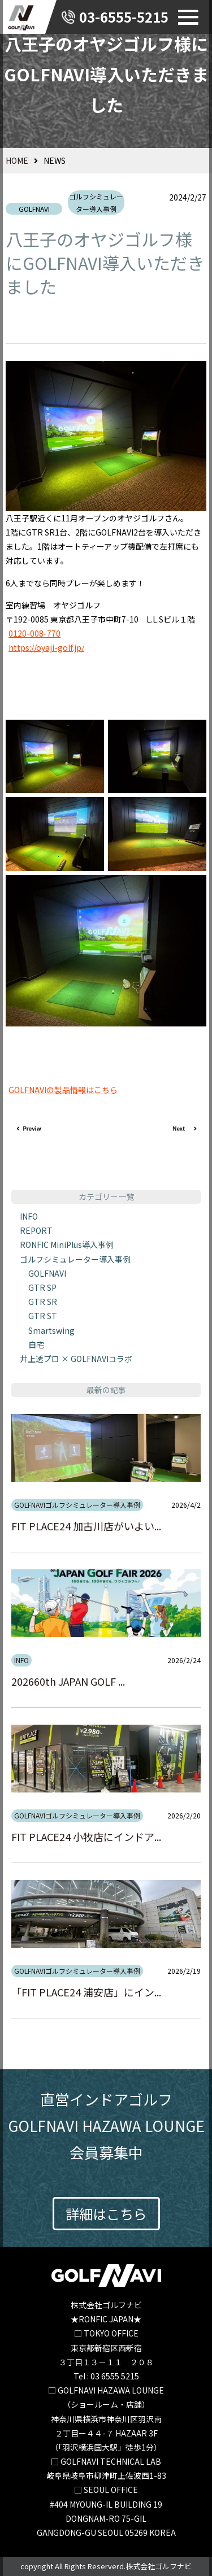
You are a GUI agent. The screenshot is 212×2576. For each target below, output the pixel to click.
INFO (29, 1216)
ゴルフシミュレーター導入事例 (96, 203)
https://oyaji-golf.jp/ (46, 647)
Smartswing (51, 1330)
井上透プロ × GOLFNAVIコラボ (76, 1358)
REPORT (36, 1230)
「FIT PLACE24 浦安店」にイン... (86, 1992)
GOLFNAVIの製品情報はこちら (63, 1089)
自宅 (36, 1344)
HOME (17, 160)
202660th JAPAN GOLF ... (68, 1681)
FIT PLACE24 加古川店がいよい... (86, 1525)
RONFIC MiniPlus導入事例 (67, 1244)
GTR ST (42, 1315)
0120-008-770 (34, 633)
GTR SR (42, 1301)
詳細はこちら (106, 2213)
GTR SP (42, 1287)
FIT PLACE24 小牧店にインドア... (86, 1836)
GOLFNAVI (34, 209)
